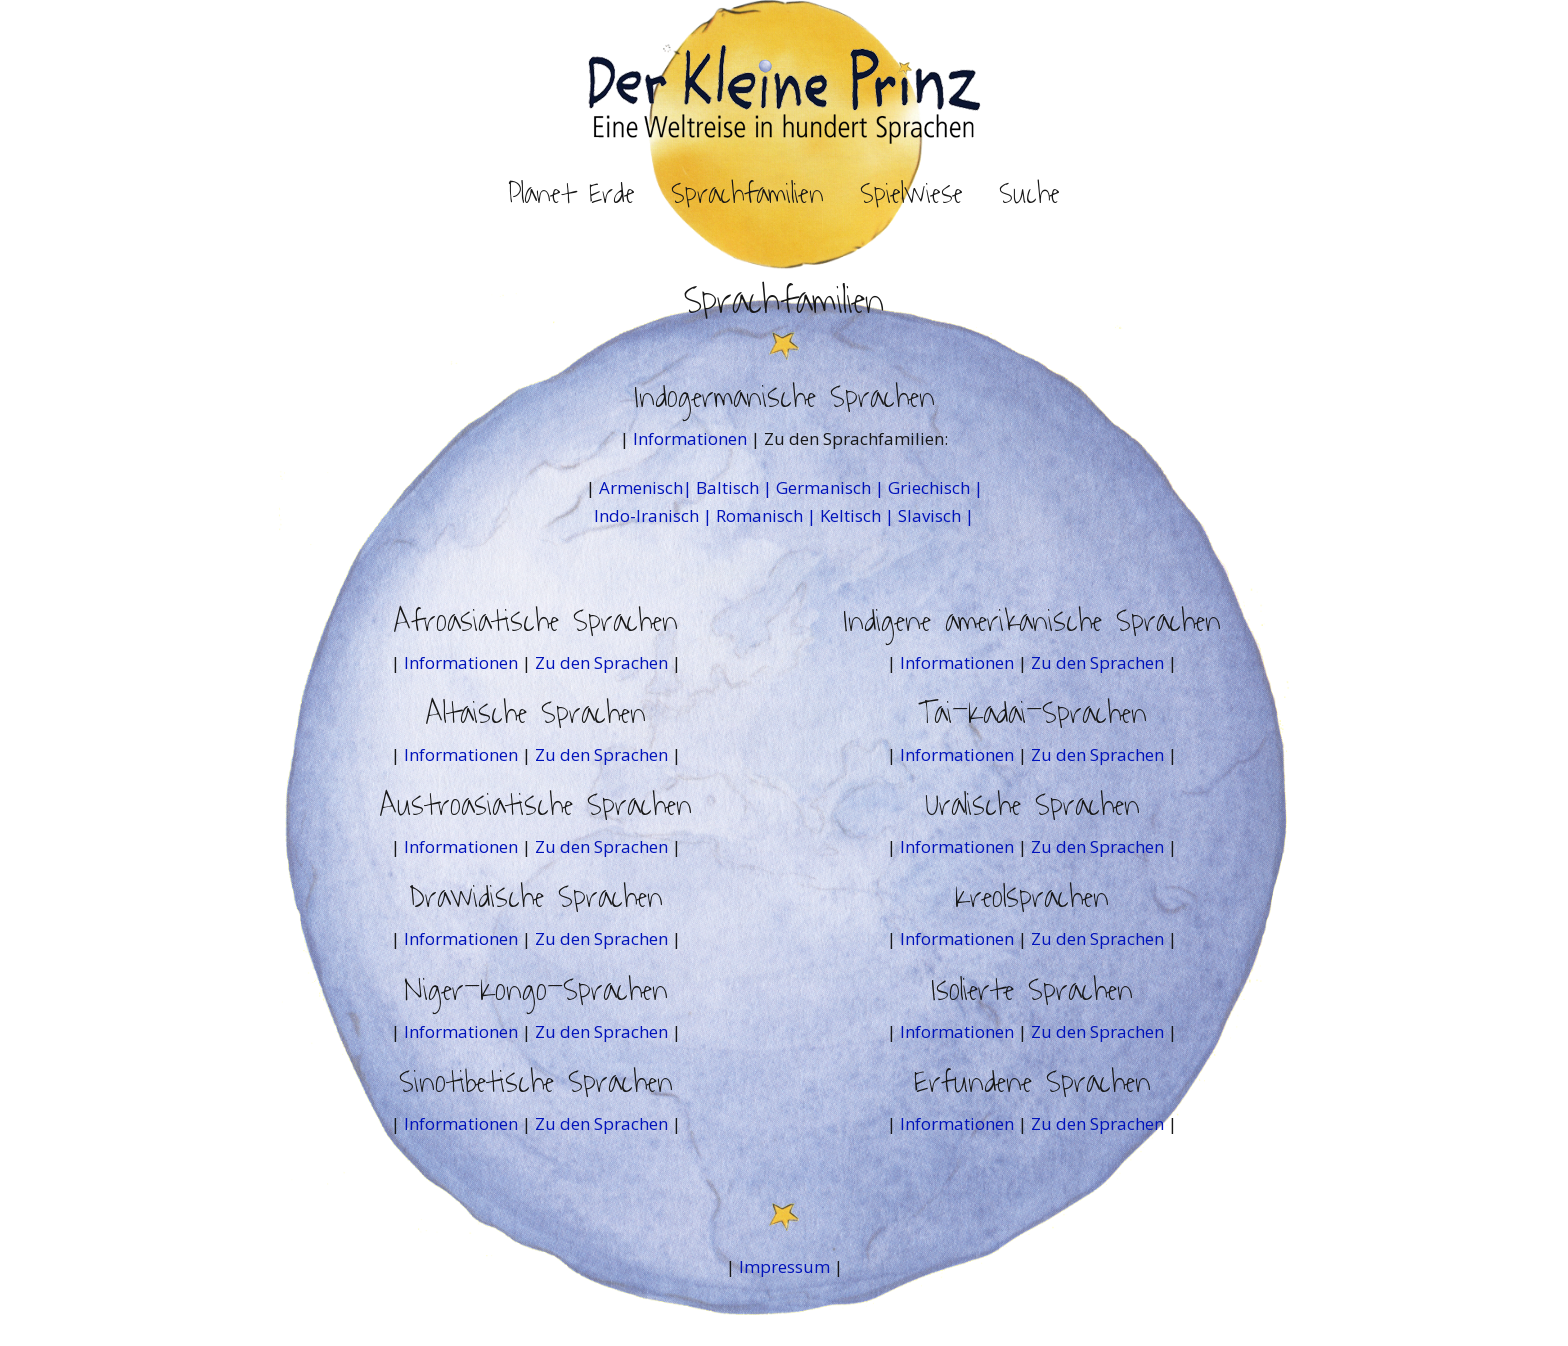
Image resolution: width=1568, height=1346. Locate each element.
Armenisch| (647, 487)
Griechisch (929, 487)
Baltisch (727, 487)
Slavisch (929, 515)
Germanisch (823, 487)
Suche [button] (1029, 194)
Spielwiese (911, 194)
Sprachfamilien (747, 194)
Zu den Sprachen (601, 662)
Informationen (692, 438)
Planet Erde (571, 194)
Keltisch (850, 515)
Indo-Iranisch (646, 515)
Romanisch (759, 515)
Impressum (784, 1266)
